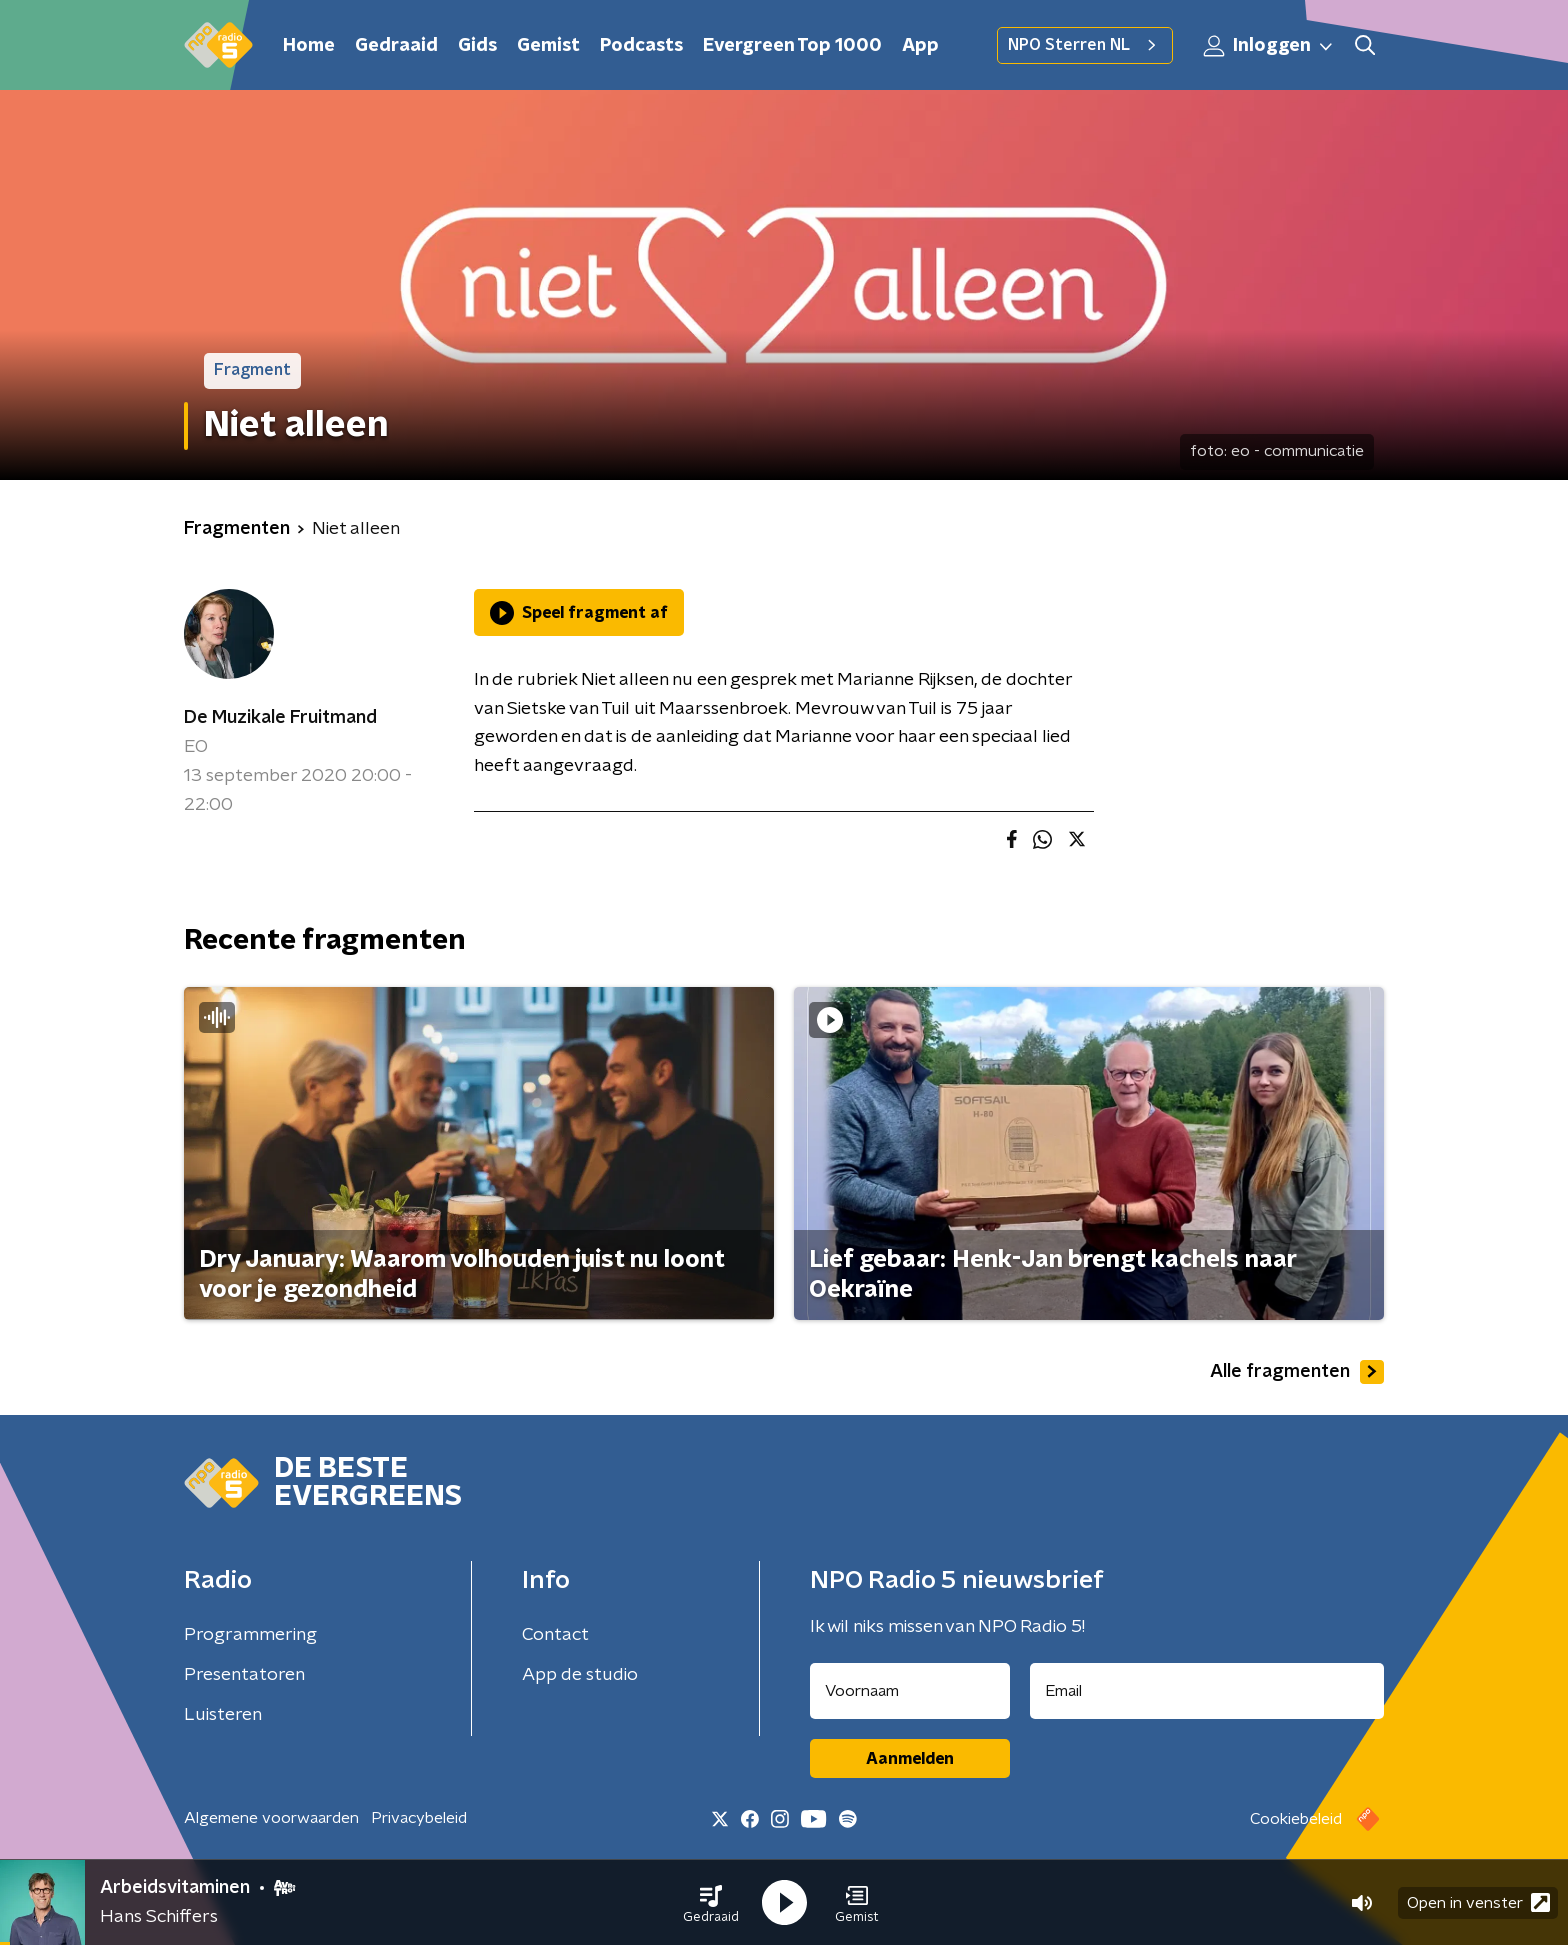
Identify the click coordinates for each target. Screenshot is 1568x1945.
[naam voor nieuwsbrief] (910, 1691)
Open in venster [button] (1478, 1902)
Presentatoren (244, 1675)
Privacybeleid (419, 1818)
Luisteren (223, 1715)
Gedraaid (396, 46)
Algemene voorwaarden (271, 1818)
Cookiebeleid (1296, 1819)
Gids (477, 46)
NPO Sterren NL (1085, 45)
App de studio (580, 1675)
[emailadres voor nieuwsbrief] (1207, 1691)
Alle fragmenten (1297, 1372)
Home (309, 46)
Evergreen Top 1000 (792, 46)
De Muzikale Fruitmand (280, 718)
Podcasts (641, 46)
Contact (555, 1635)
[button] (711, 1903)
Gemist (548, 46)
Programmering (250, 1635)
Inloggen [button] (1269, 46)
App (920, 46)
